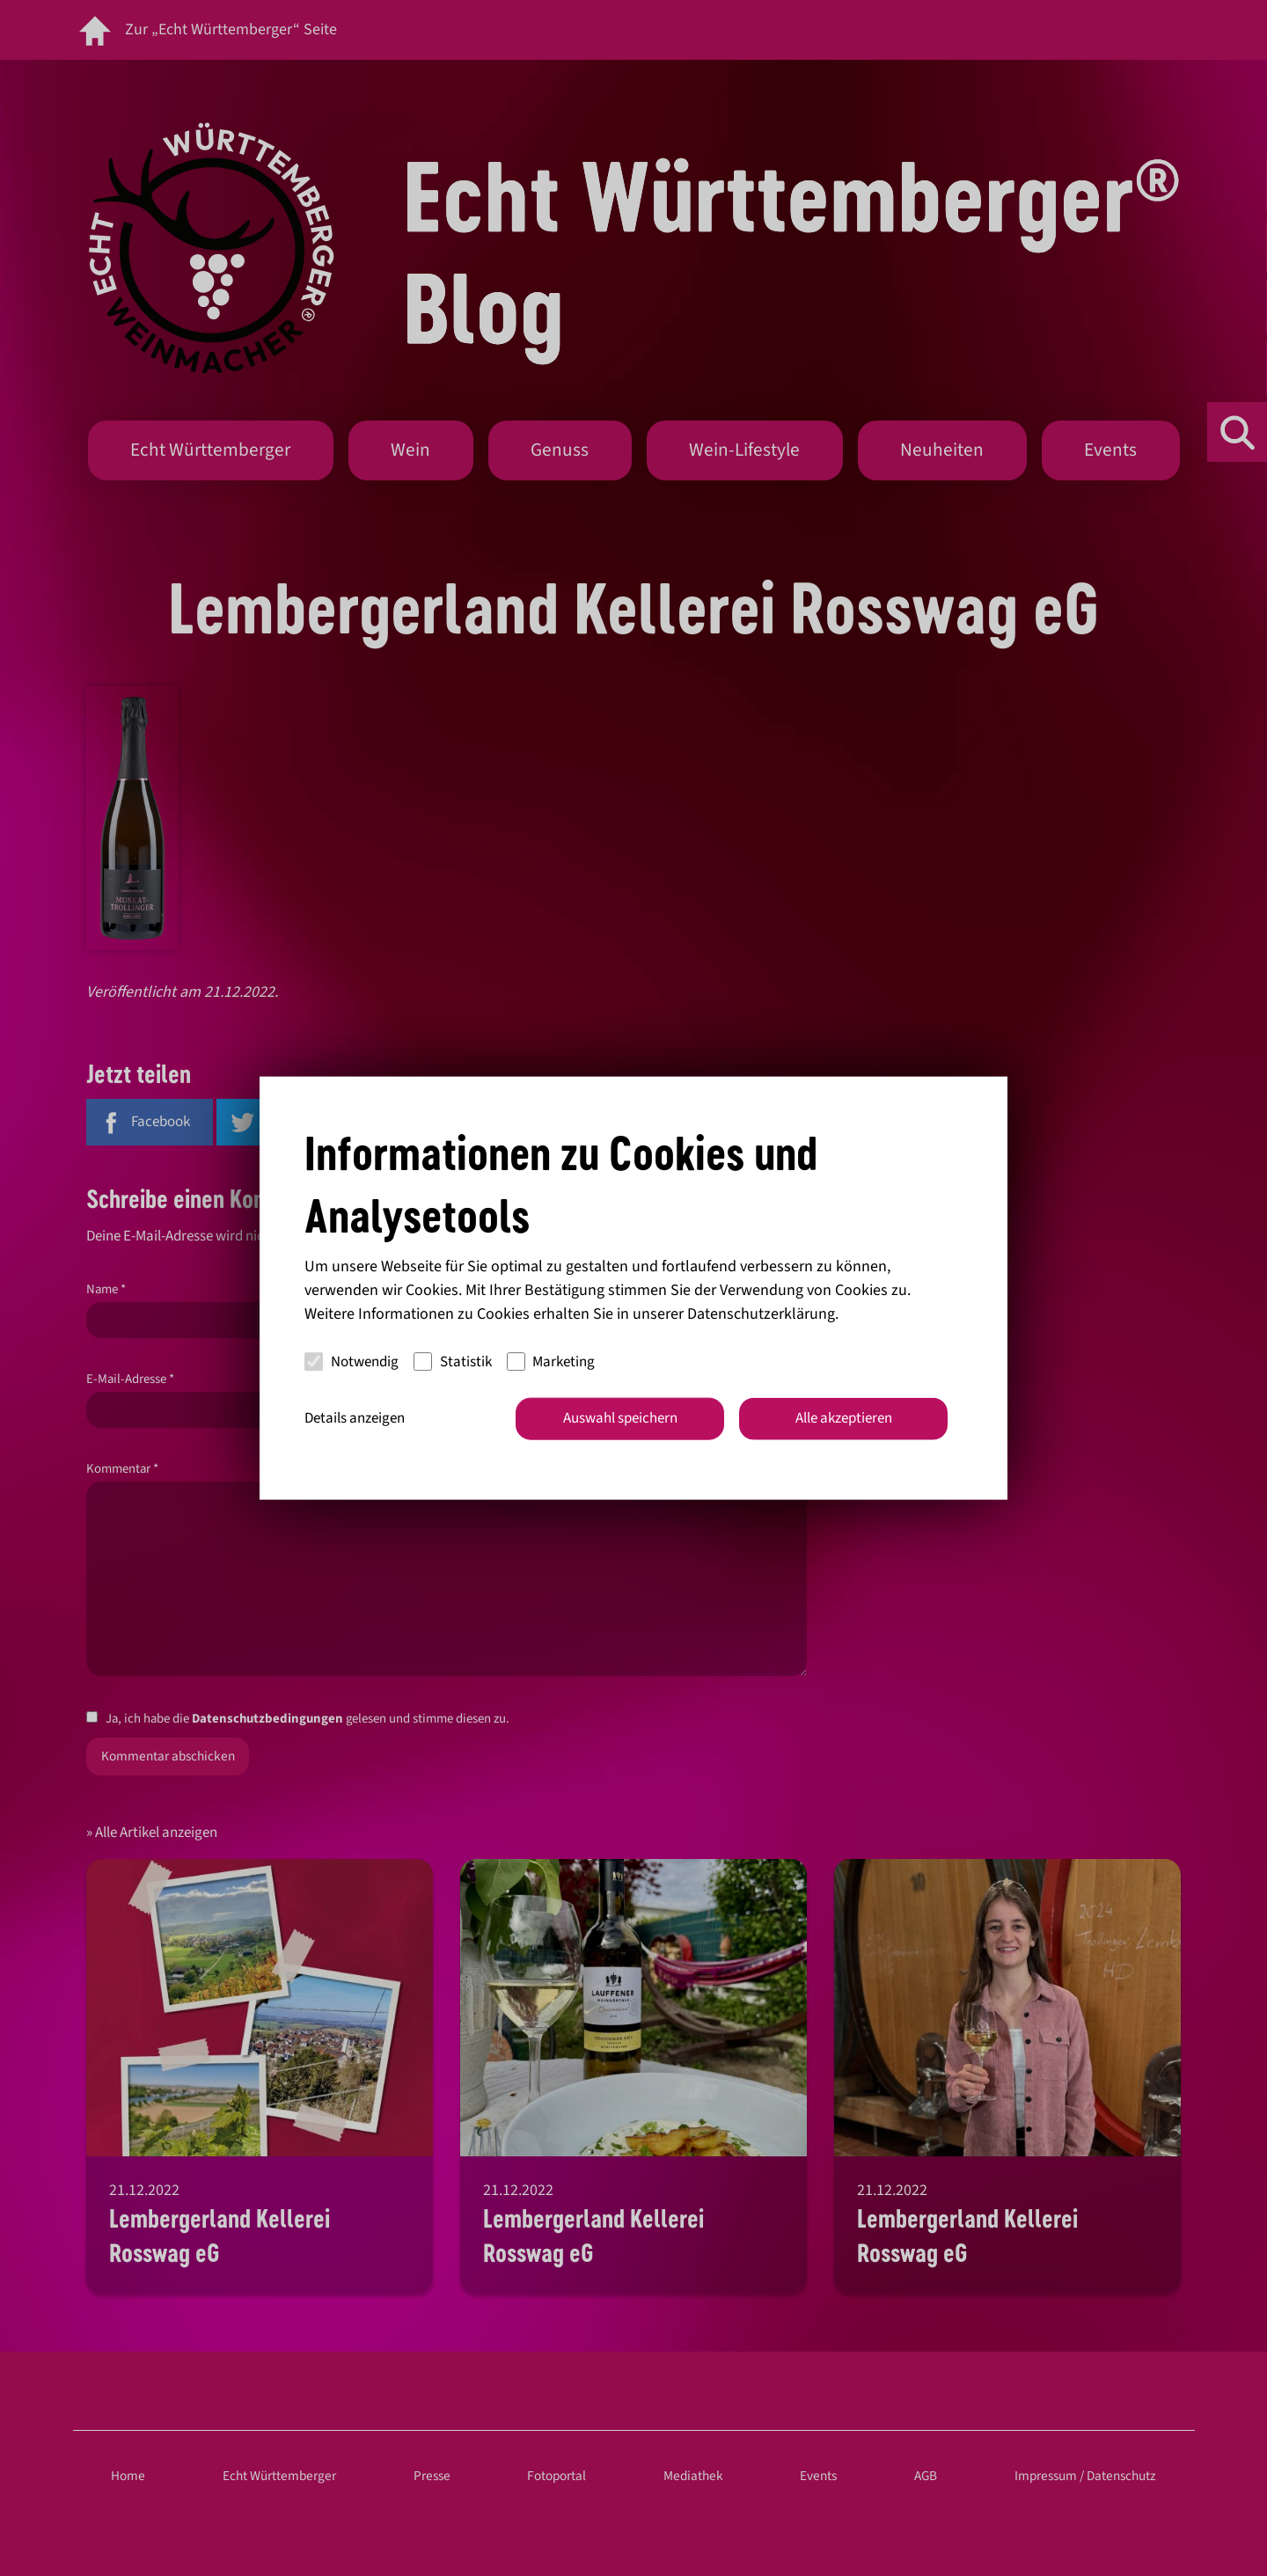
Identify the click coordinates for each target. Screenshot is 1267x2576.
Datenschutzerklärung (761, 1314)
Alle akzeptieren (843, 1418)
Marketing (551, 1361)
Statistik (453, 1361)
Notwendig (351, 1361)
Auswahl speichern (620, 1418)
